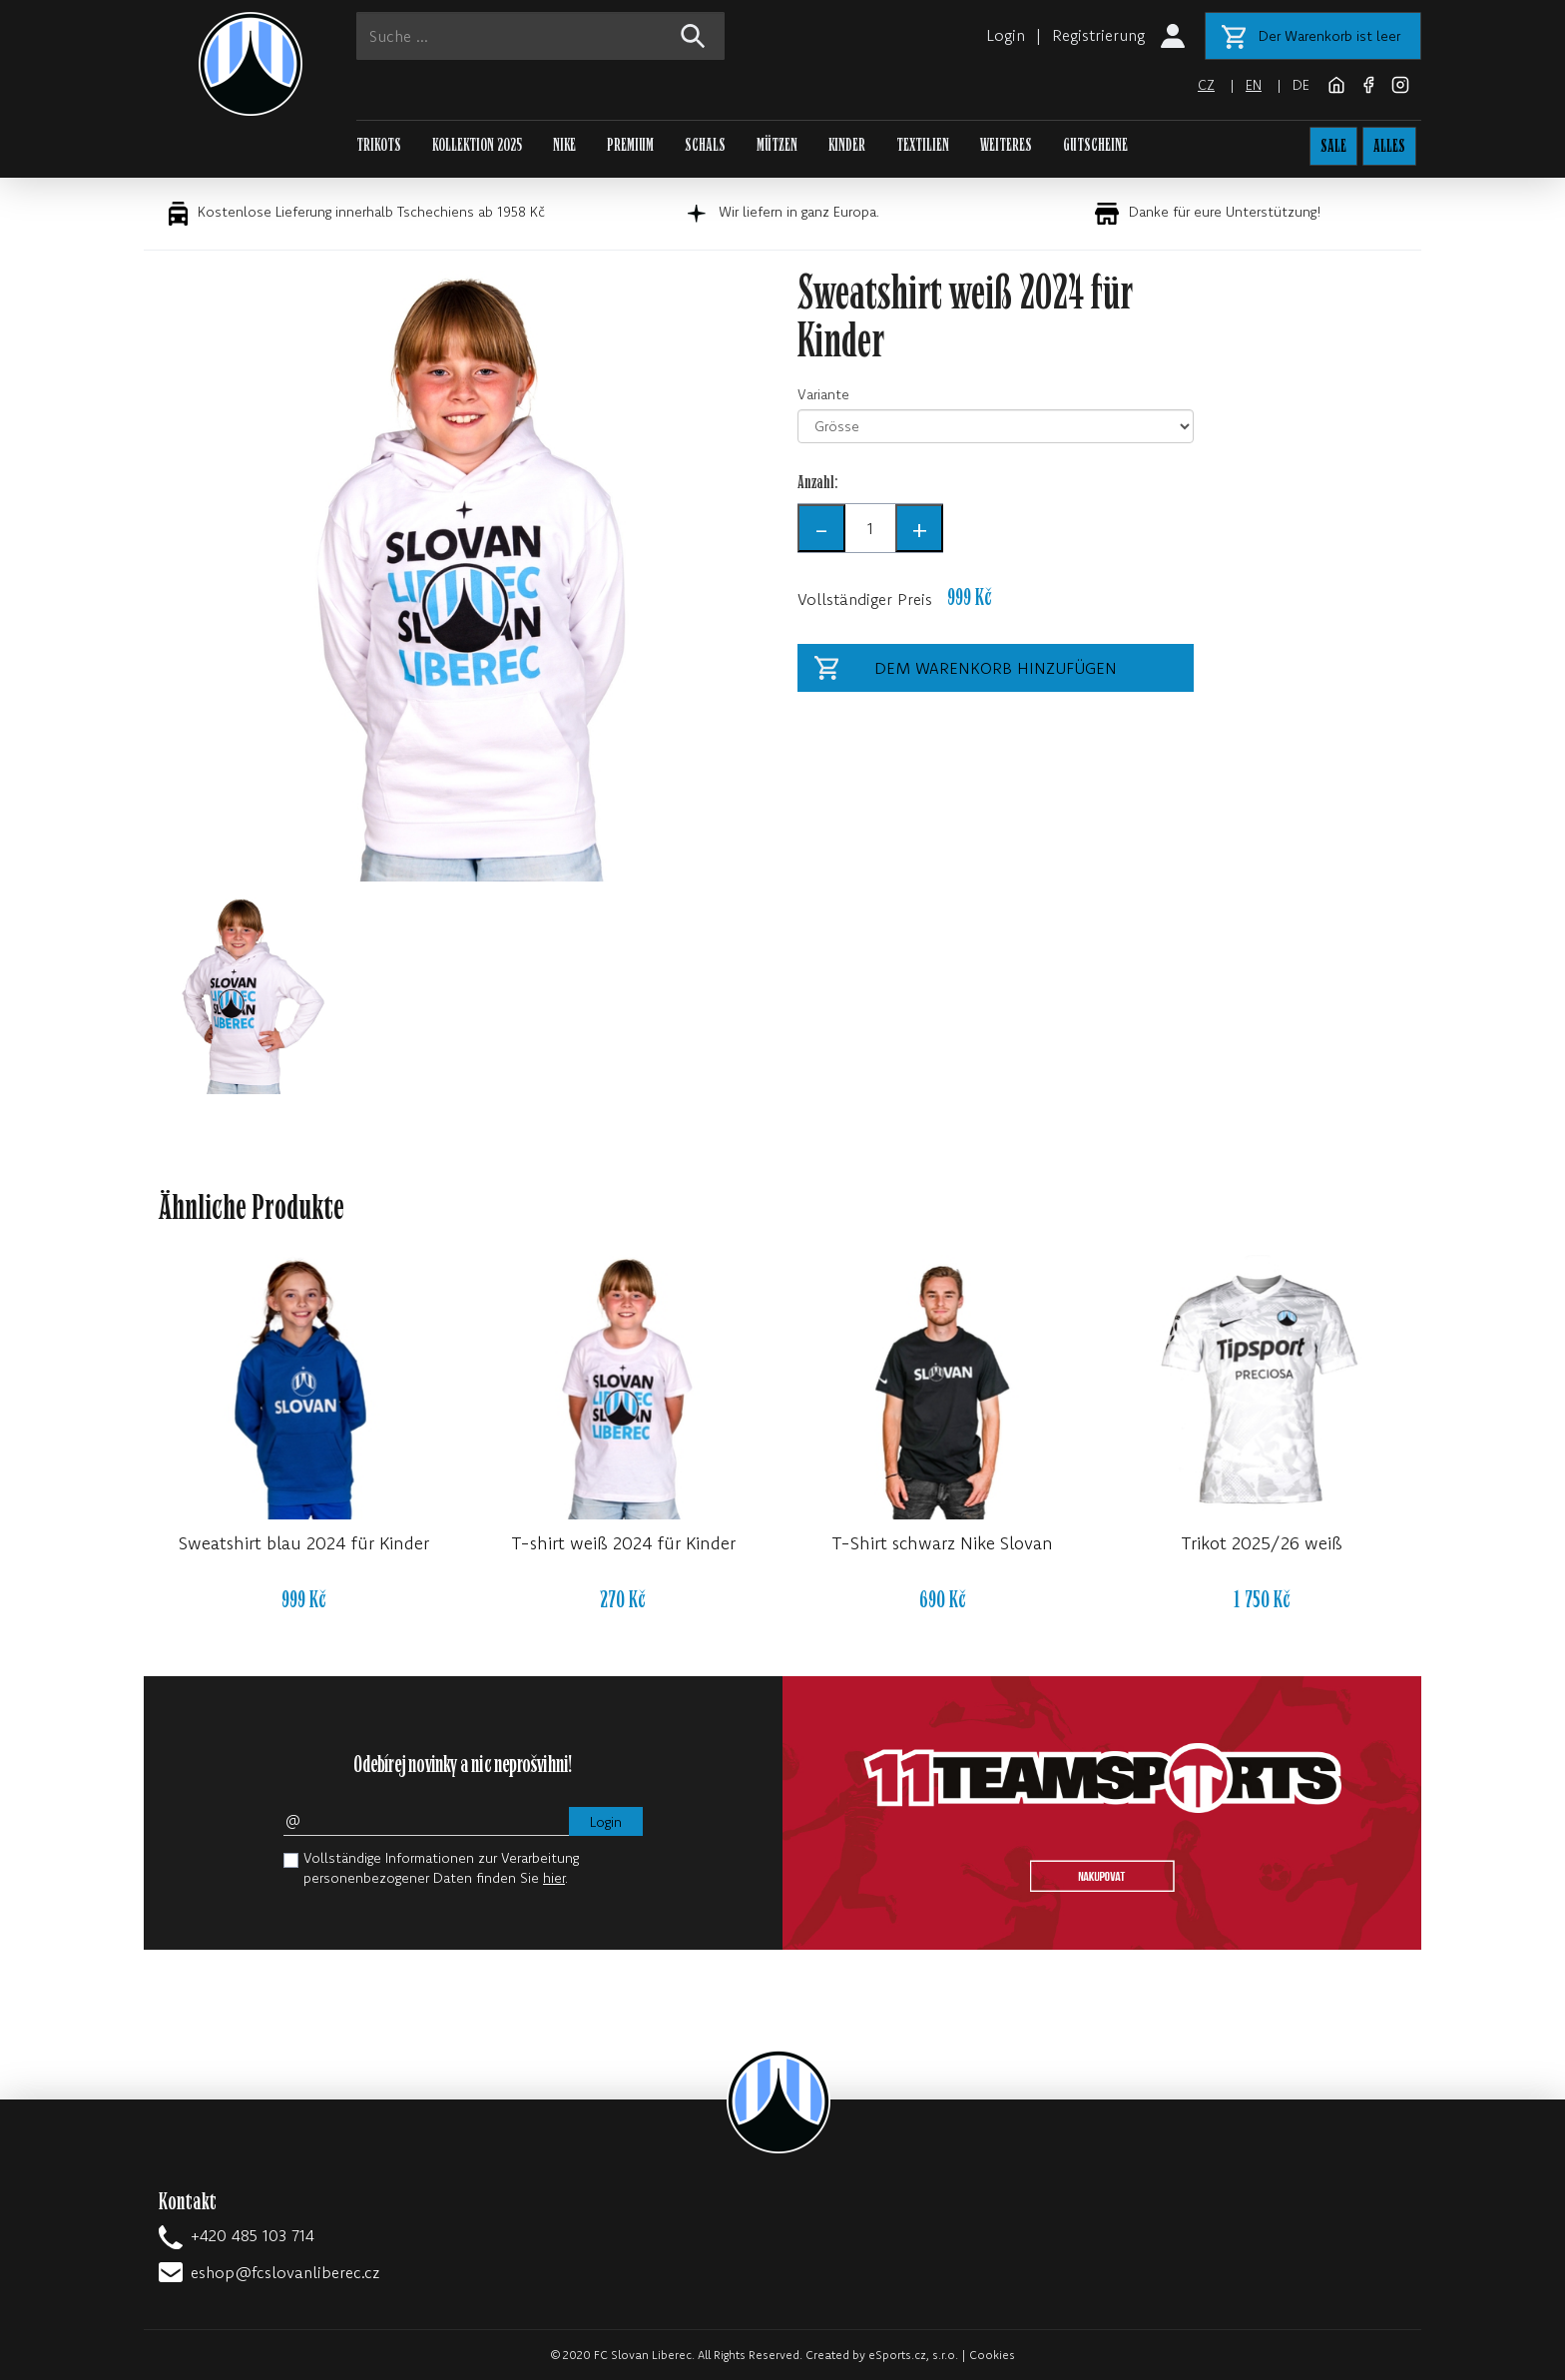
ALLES (1389, 146)
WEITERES (1006, 145)
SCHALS (705, 145)
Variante (823, 394)
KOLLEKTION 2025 (477, 145)
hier (554, 1878)
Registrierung (1098, 35)
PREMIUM (630, 145)
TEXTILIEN (922, 145)
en (1254, 85)
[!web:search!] (692, 36)
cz (1206, 85)
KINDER (846, 145)
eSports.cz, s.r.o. (913, 2354)
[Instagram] (1400, 83)
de (1301, 85)
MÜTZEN (777, 145)
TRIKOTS (378, 145)
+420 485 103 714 (252, 2235)
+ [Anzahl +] (919, 528)
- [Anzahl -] (821, 528)
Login (1005, 35)
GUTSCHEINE (1095, 145)
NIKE (564, 145)
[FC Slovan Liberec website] (1338, 83)
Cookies (992, 2354)
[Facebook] (1370, 83)
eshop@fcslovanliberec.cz (285, 2272)
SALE (1333, 146)
